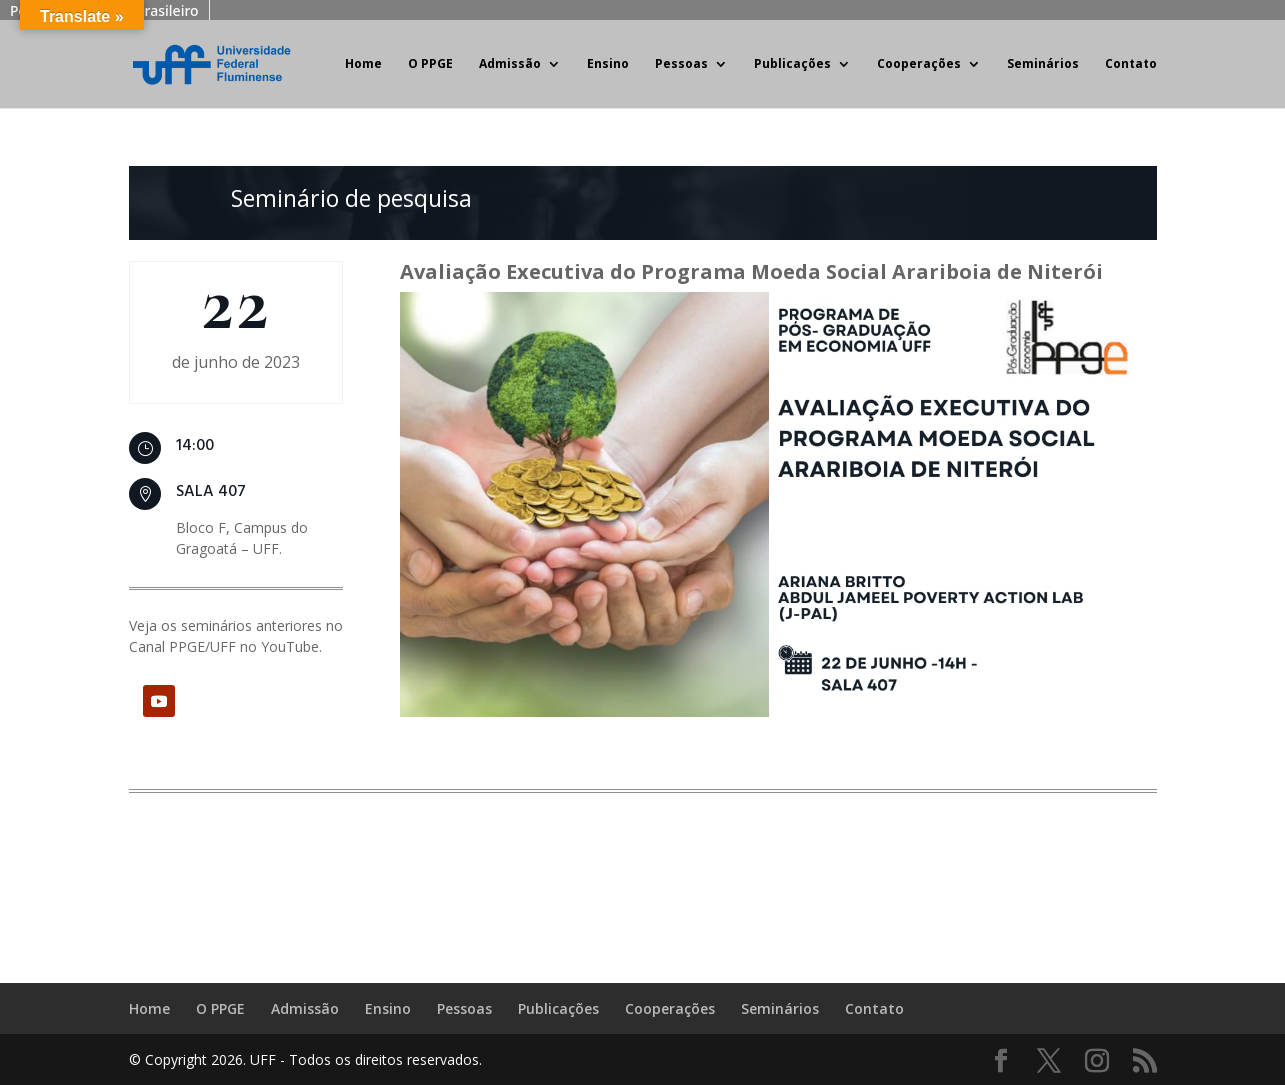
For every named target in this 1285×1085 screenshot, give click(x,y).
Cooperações (919, 64)
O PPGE (430, 64)
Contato (1131, 64)
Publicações (792, 64)
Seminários (1043, 64)
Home (363, 64)
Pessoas (681, 64)
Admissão (510, 64)
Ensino (608, 64)
